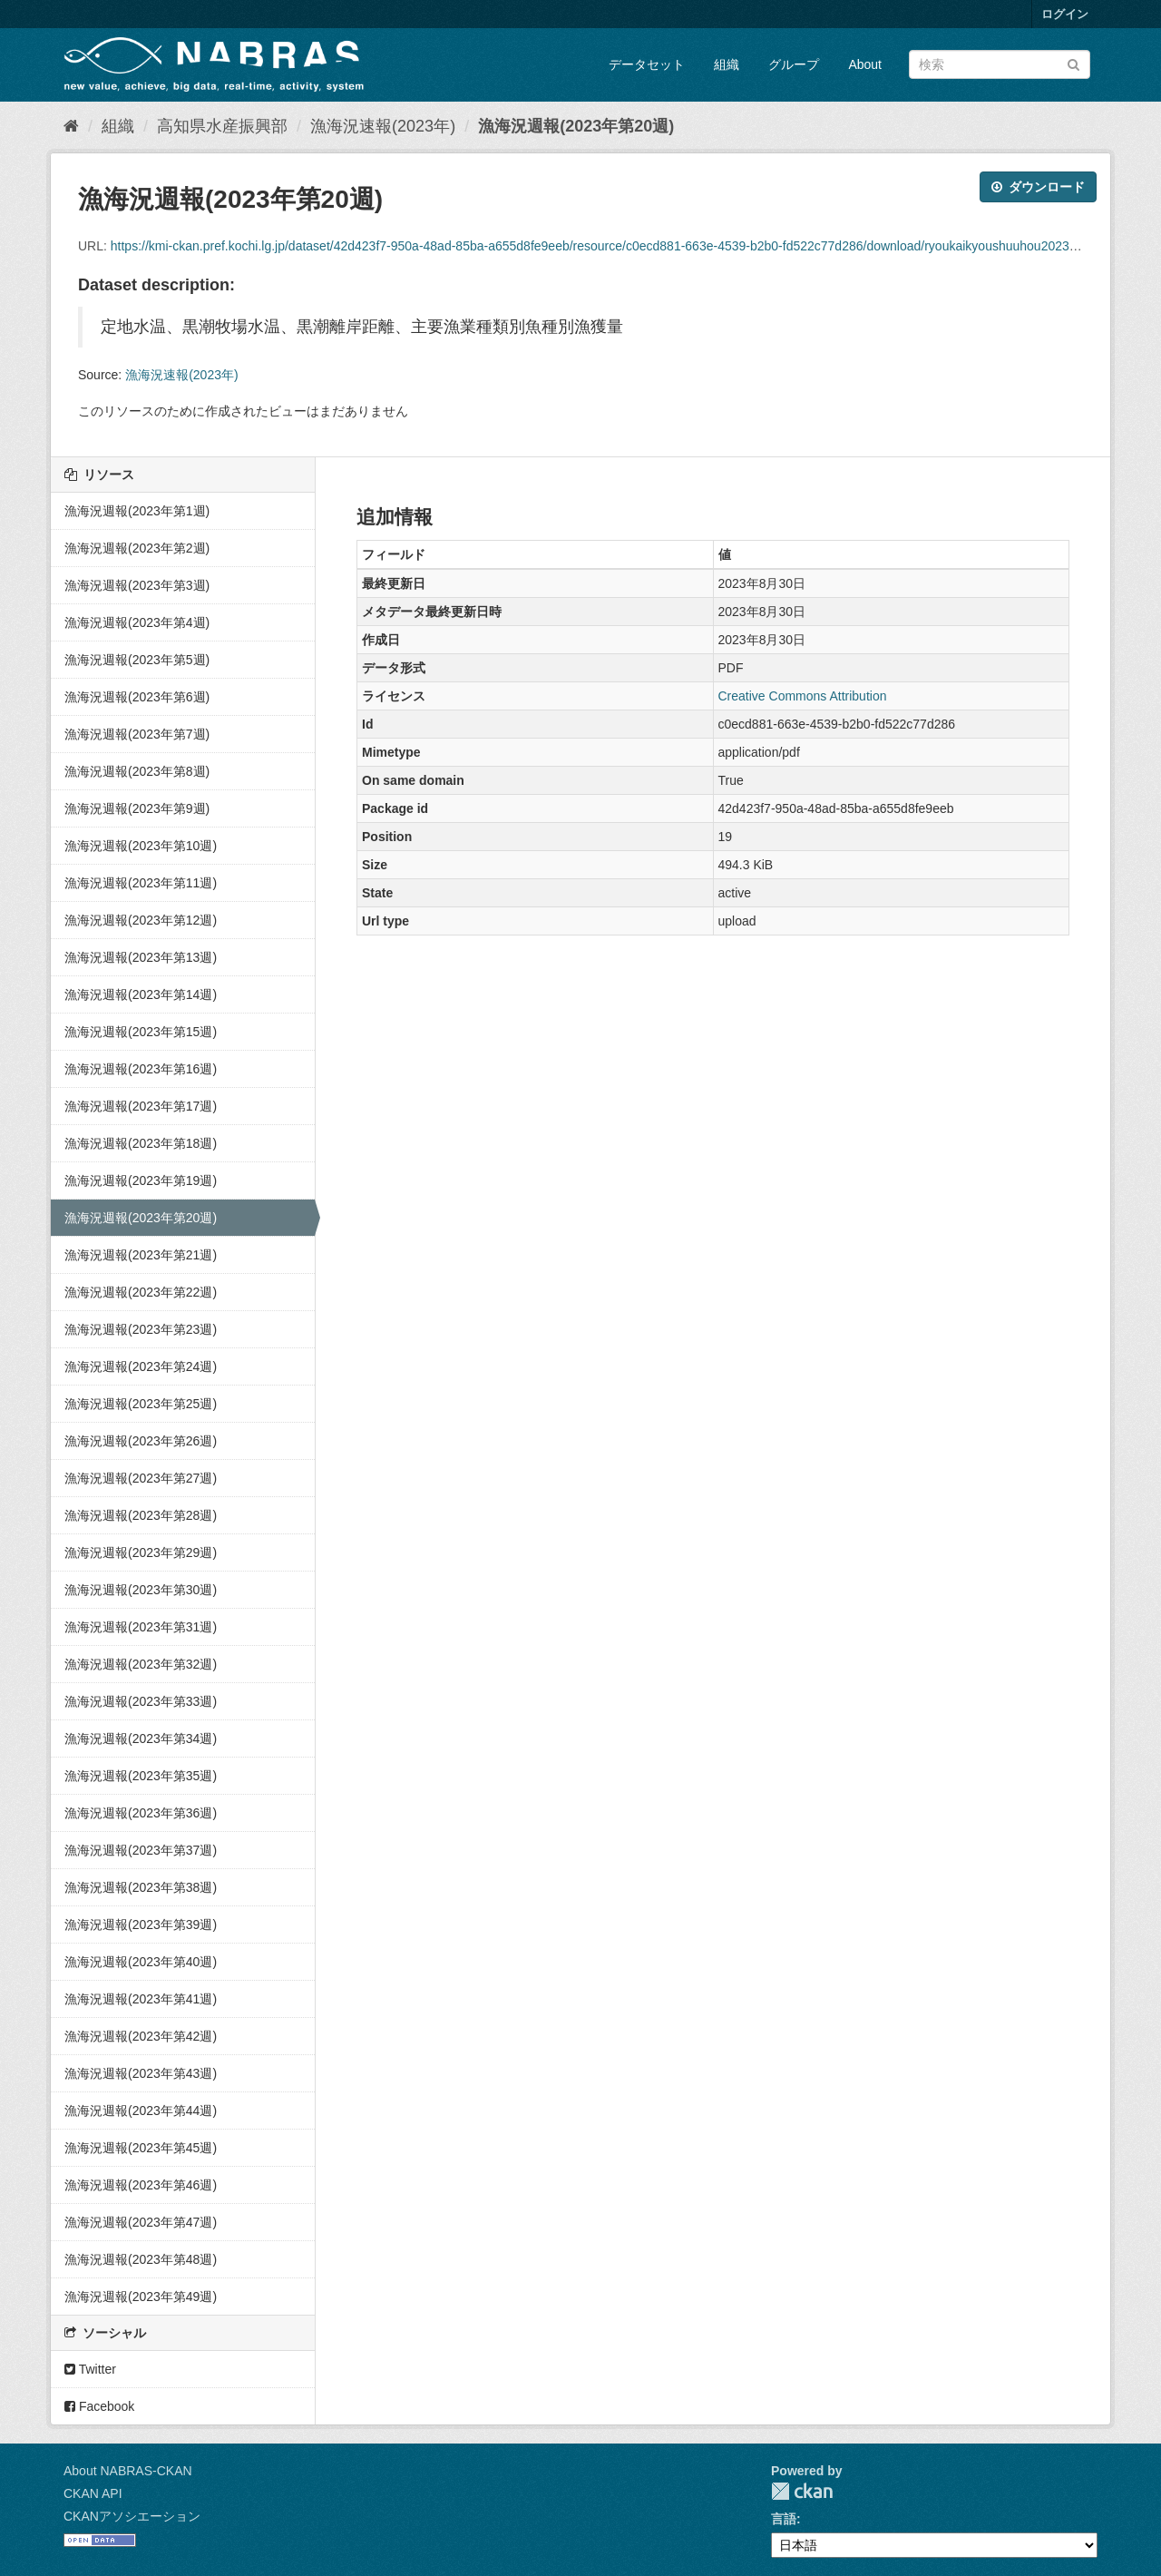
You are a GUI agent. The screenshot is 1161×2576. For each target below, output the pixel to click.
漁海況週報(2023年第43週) (140, 2073)
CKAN (802, 2491)
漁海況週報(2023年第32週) (140, 1664)
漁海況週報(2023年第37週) (140, 1850)
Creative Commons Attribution (802, 696)
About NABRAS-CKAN (127, 2470)
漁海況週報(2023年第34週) (140, 1738)
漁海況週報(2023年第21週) (140, 1255)
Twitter (90, 2369)
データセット (647, 64)
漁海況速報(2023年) (382, 126)
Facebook (99, 2406)
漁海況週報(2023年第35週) (140, 1775)
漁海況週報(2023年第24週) (140, 1366)
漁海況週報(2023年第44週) (140, 2110)
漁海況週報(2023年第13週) (140, 957)
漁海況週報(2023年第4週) (137, 622)
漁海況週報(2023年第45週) (140, 2147)
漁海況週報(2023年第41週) (140, 1999)
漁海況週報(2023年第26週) (140, 1441)
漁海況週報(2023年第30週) (140, 1589)
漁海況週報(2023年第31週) (140, 1627)
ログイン (1064, 14)
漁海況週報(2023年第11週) (140, 883)
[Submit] (1073, 63)
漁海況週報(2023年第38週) (140, 1887)
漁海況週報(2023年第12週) (140, 920)
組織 (726, 64)
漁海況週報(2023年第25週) (140, 1403)
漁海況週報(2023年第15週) (140, 1031)
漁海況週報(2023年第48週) (140, 2259)
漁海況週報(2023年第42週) (140, 2036)
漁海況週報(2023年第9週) (137, 808)
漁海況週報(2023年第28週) (140, 1515)
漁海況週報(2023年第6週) (137, 697)
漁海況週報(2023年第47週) (140, 2222)
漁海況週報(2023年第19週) (140, 1180)
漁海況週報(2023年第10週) (140, 845)
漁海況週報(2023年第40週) (140, 1961)
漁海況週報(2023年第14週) (140, 994)
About (865, 64)
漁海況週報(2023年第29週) (140, 1552)
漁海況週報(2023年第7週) (137, 734)
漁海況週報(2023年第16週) (140, 1069)
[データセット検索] (999, 64)
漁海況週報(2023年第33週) (140, 1701)
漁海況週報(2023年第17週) (140, 1106)
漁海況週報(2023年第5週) (137, 659)
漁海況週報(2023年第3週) (137, 585)
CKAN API (92, 2493)
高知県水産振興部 (222, 126)
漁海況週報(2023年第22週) (140, 1292)
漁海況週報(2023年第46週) (140, 2185)
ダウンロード (1038, 187)
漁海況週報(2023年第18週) (140, 1143)
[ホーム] (71, 126)
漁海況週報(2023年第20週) (576, 126)
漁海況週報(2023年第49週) (140, 2296)
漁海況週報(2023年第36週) (140, 1813)
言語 (783, 2519)
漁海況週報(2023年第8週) (137, 771)
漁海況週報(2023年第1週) (137, 511)
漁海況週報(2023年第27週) (140, 1478)
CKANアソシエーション (131, 2516)
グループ (793, 64)
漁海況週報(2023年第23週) (140, 1329)
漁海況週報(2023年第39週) (140, 1924)
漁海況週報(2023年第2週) (137, 548)
